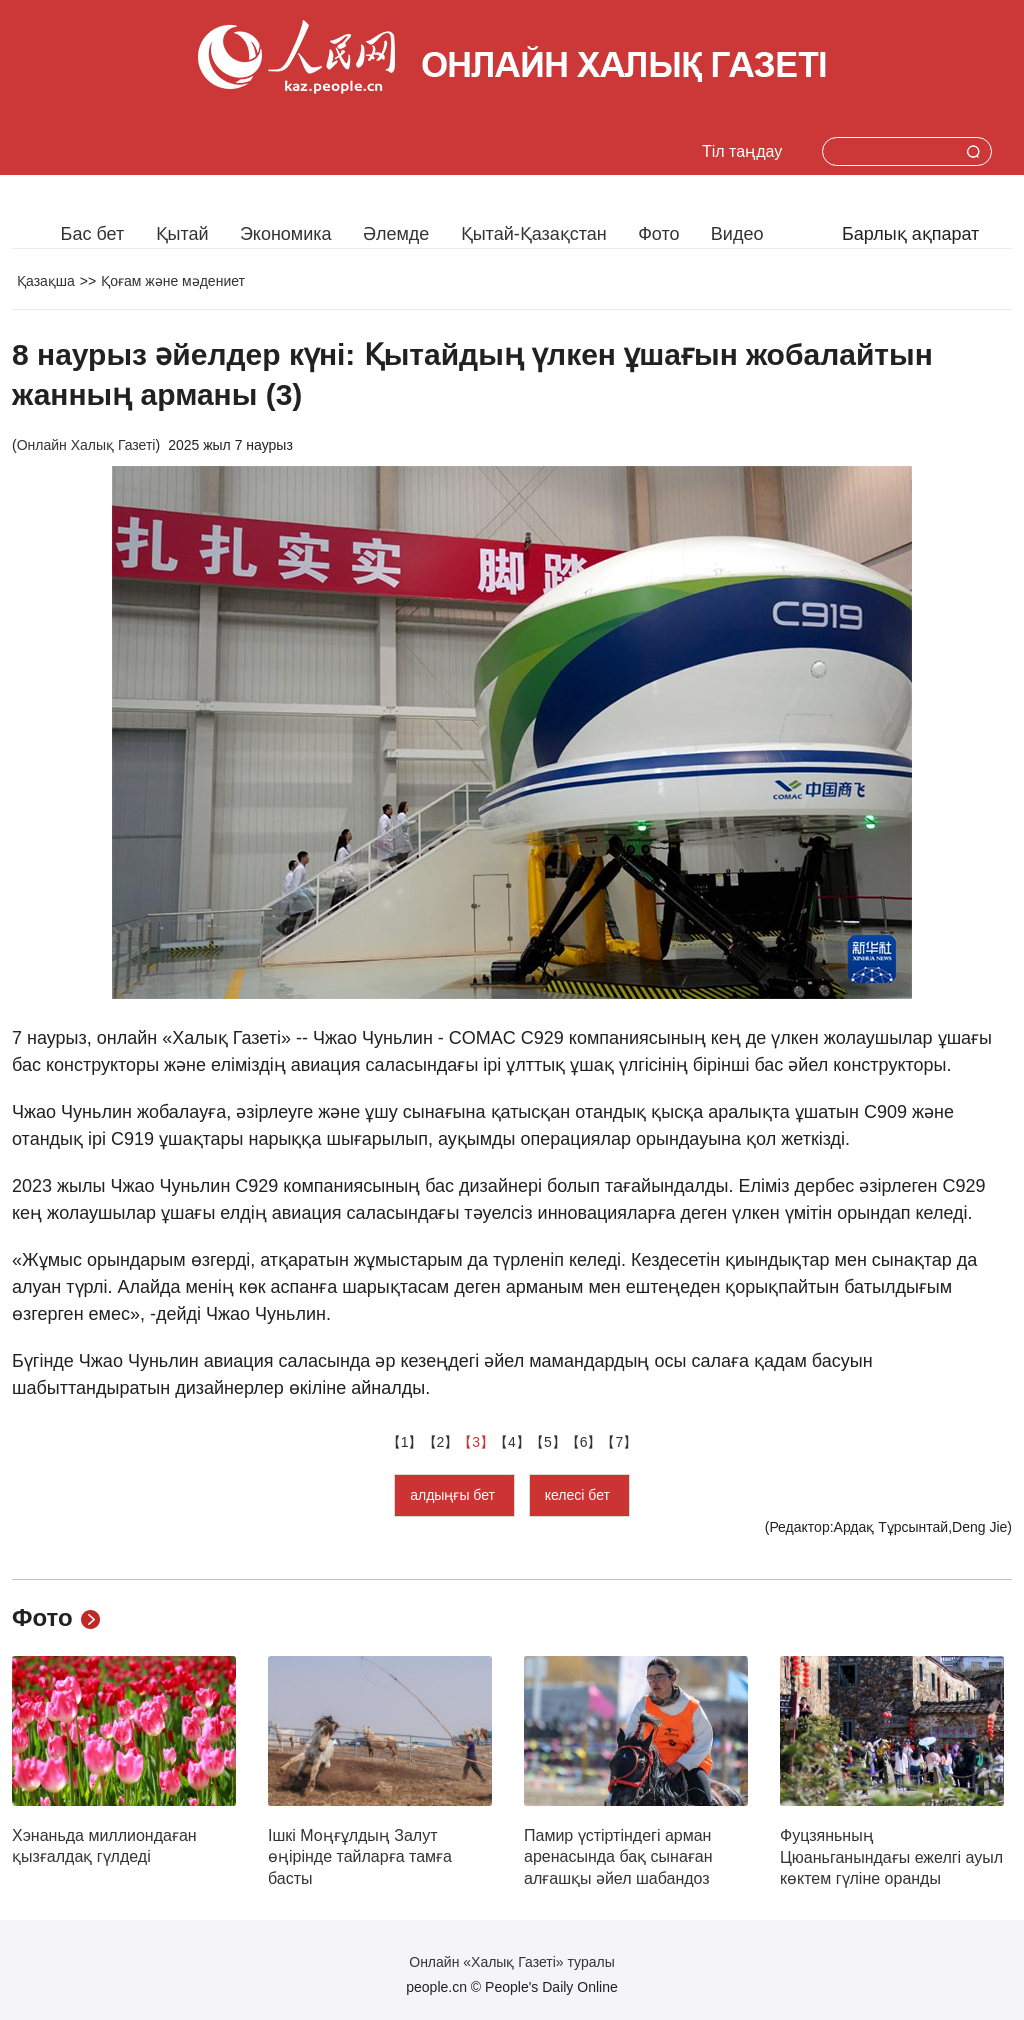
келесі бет (579, 1495)
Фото (658, 234)
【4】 (512, 1442)
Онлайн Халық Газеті (86, 445)
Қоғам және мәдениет (173, 281)
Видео (737, 234)
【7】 (619, 1442)
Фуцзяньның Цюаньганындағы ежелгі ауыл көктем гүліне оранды (891, 1857)
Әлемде (396, 234)
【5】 (548, 1442)
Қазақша (46, 281)
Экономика (286, 234)
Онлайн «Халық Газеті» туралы (511, 1962)
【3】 (476, 1442)
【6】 (584, 1442)
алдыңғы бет (454, 1495)
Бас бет (93, 234)
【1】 (405, 1442)
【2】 (441, 1442)
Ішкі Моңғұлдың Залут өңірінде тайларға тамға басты (360, 1857)
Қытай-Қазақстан (534, 234)
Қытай (182, 234)
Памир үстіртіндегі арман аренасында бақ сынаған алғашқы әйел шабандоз (618, 1857)
